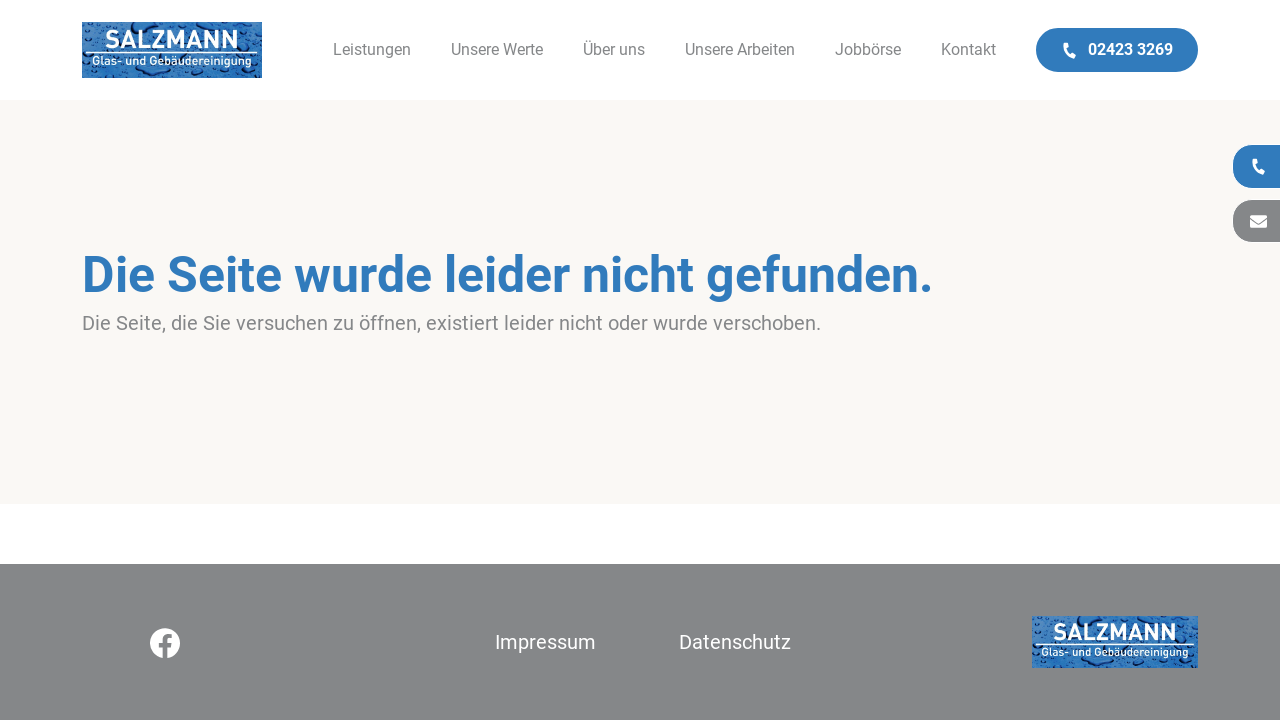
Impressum (545, 642)
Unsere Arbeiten (740, 49)
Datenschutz (735, 642)
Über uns (614, 49)
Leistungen (372, 49)
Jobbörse (868, 49)
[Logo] (172, 50)
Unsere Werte (497, 49)
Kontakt (968, 49)
